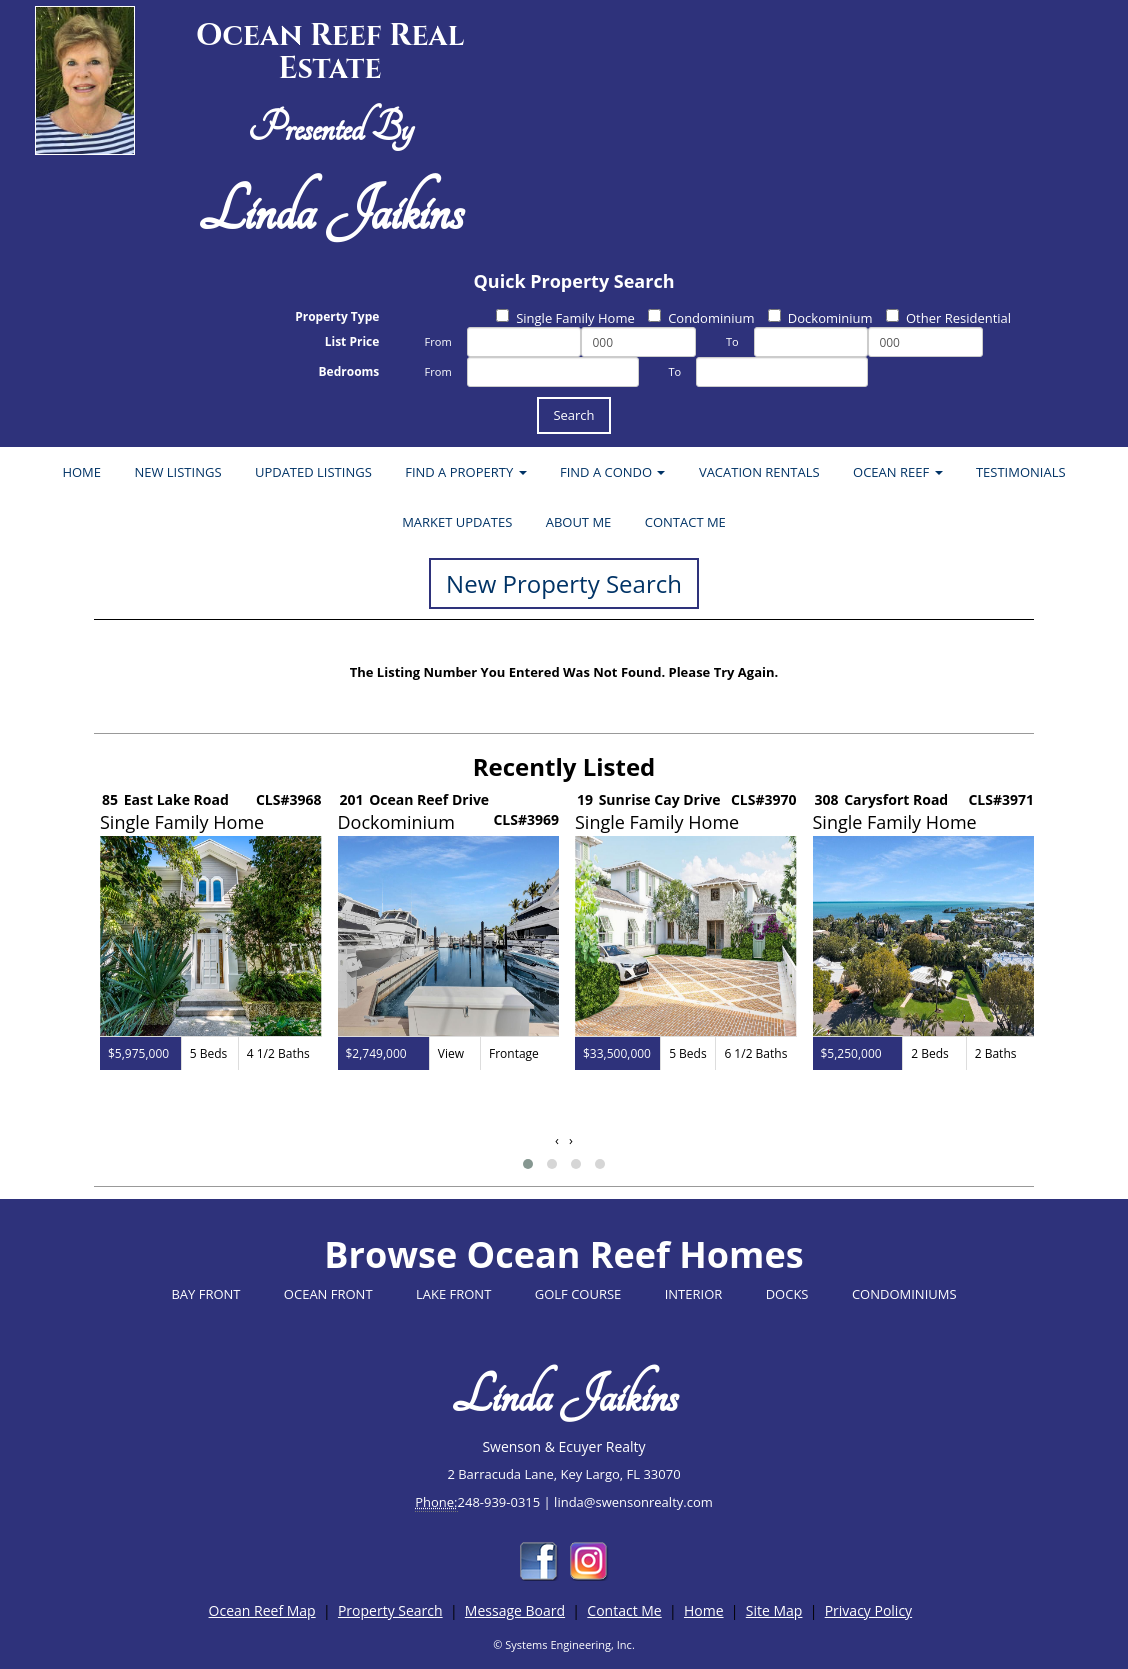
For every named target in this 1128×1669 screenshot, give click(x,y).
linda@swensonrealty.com (633, 1502)
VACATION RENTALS (759, 472)
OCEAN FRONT (328, 1294)
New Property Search (564, 583)
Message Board (515, 1610)
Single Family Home (565, 318)
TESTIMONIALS (1021, 472)
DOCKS (787, 1294)
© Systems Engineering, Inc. (564, 1644)
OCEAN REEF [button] (897, 472)
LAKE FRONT (453, 1294)
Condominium (701, 318)
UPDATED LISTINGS (313, 472)
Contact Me (624, 1610)
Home (704, 1610)
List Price (352, 341)
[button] (528, 1164)
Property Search (390, 1610)
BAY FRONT (205, 1294)
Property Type (337, 316)
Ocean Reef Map (262, 1610)
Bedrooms (349, 371)
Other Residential (948, 318)
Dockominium (820, 318)
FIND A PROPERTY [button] (465, 472)
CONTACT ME (685, 522)
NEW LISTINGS (177, 472)
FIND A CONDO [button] (613, 472)
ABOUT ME (579, 522)
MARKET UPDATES (457, 522)
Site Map (774, 1610)
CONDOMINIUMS (904, 1294)
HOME (81, 472)
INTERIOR (694, 1294)
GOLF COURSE (578, 1294)
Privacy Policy (868, 1610)
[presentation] (557, 1140)
